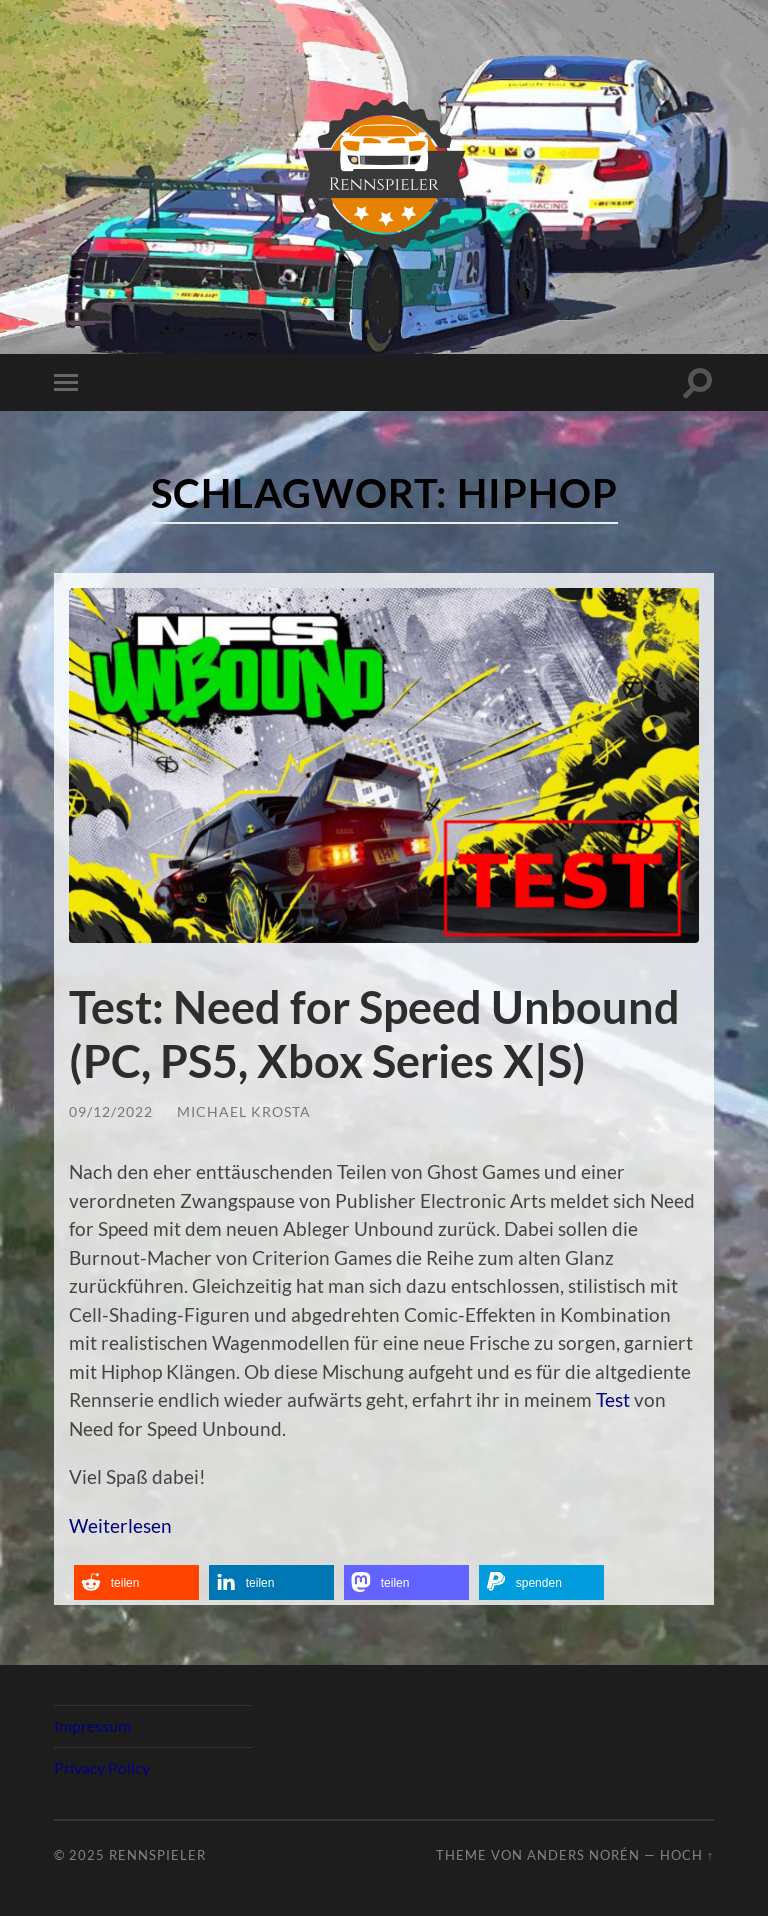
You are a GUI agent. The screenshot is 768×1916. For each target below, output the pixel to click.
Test (613, 1399)
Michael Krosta (244, 1111)
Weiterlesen (120, 1525)
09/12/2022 (111, 1111)
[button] (136, 1582)
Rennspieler (157, 1855)
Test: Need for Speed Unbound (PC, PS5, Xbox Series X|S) (374, 1034)
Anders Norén (583, 1855)
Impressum (92, 1725)
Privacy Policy (102, 1767)
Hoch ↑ (687, 1855)
